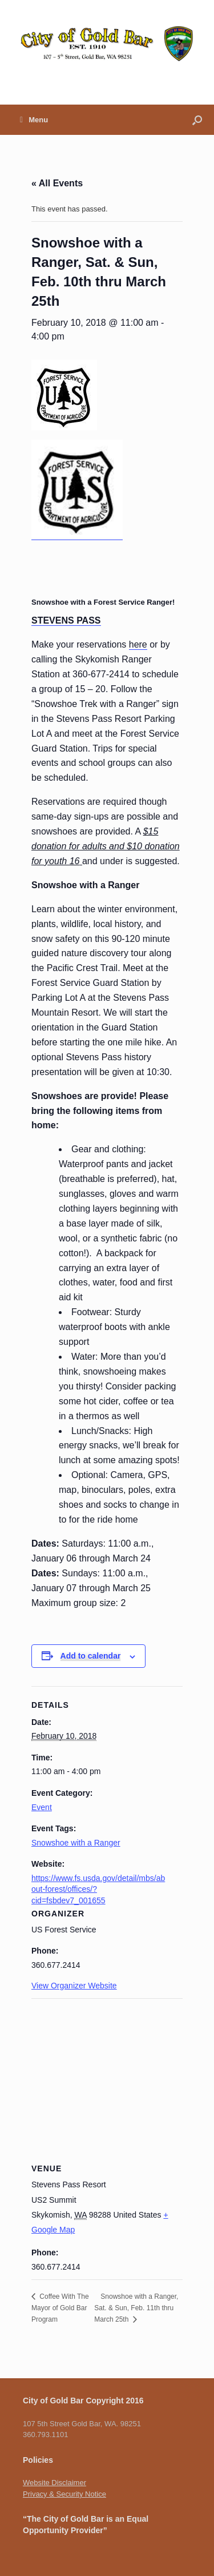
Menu (34, 119)
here (138, 644)
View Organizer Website (74, 1985)
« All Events (57, 183)
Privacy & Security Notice (64, 2494)
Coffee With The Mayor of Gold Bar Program (60, 2308)
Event (41, 1807)
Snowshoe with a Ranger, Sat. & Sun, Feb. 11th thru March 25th (136, 2308)
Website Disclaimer (54, 2482)
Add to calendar (90, 1655)
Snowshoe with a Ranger (75, 1842)
